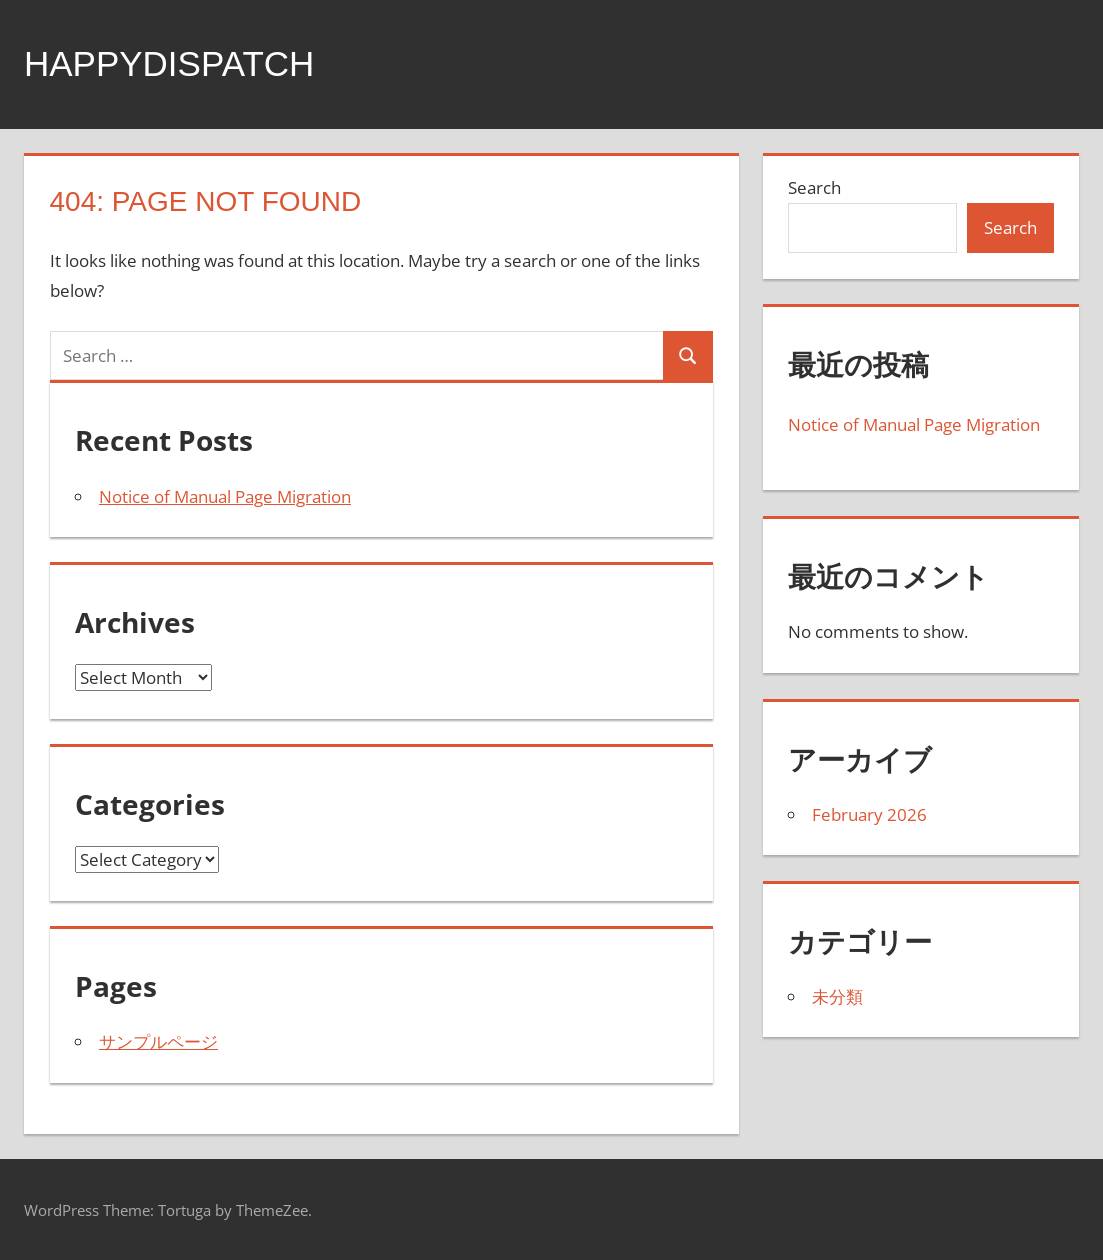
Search (814, 187)
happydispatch (173, 63)
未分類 (837, 996)
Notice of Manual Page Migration (225, 496)
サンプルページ (158, 1041)
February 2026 (869, 814)
